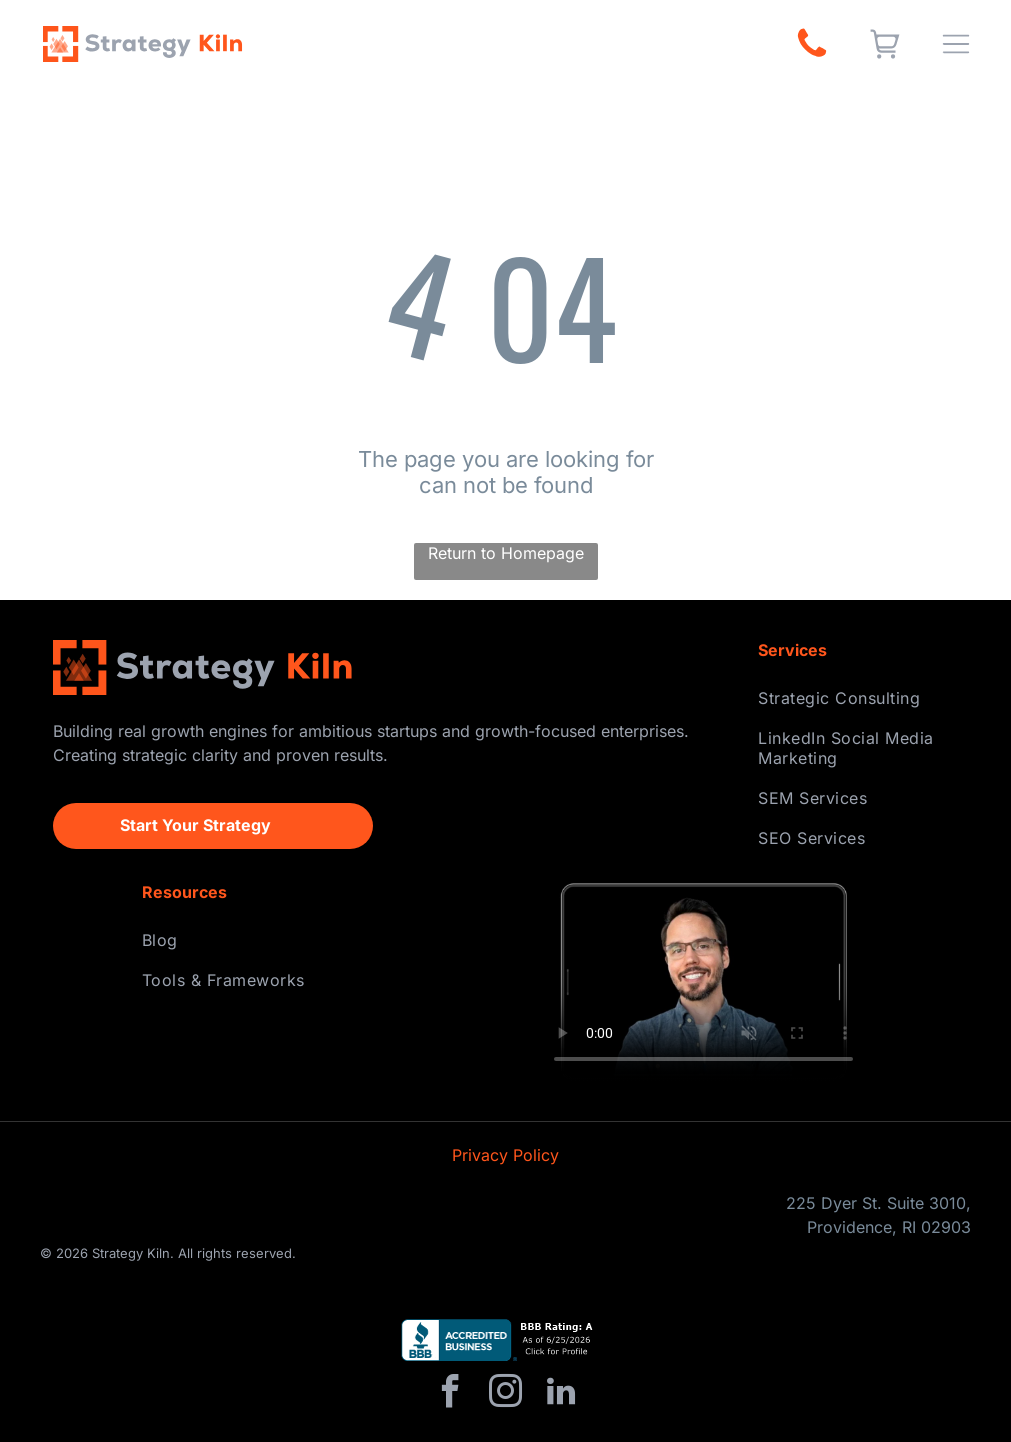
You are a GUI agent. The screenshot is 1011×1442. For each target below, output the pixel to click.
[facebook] (451, 1394)
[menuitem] (858, 698)
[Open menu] (956, 44)
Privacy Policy (505, 1155)
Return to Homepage (506, 553)
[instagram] (506, 1394)
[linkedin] (561, 1394)
